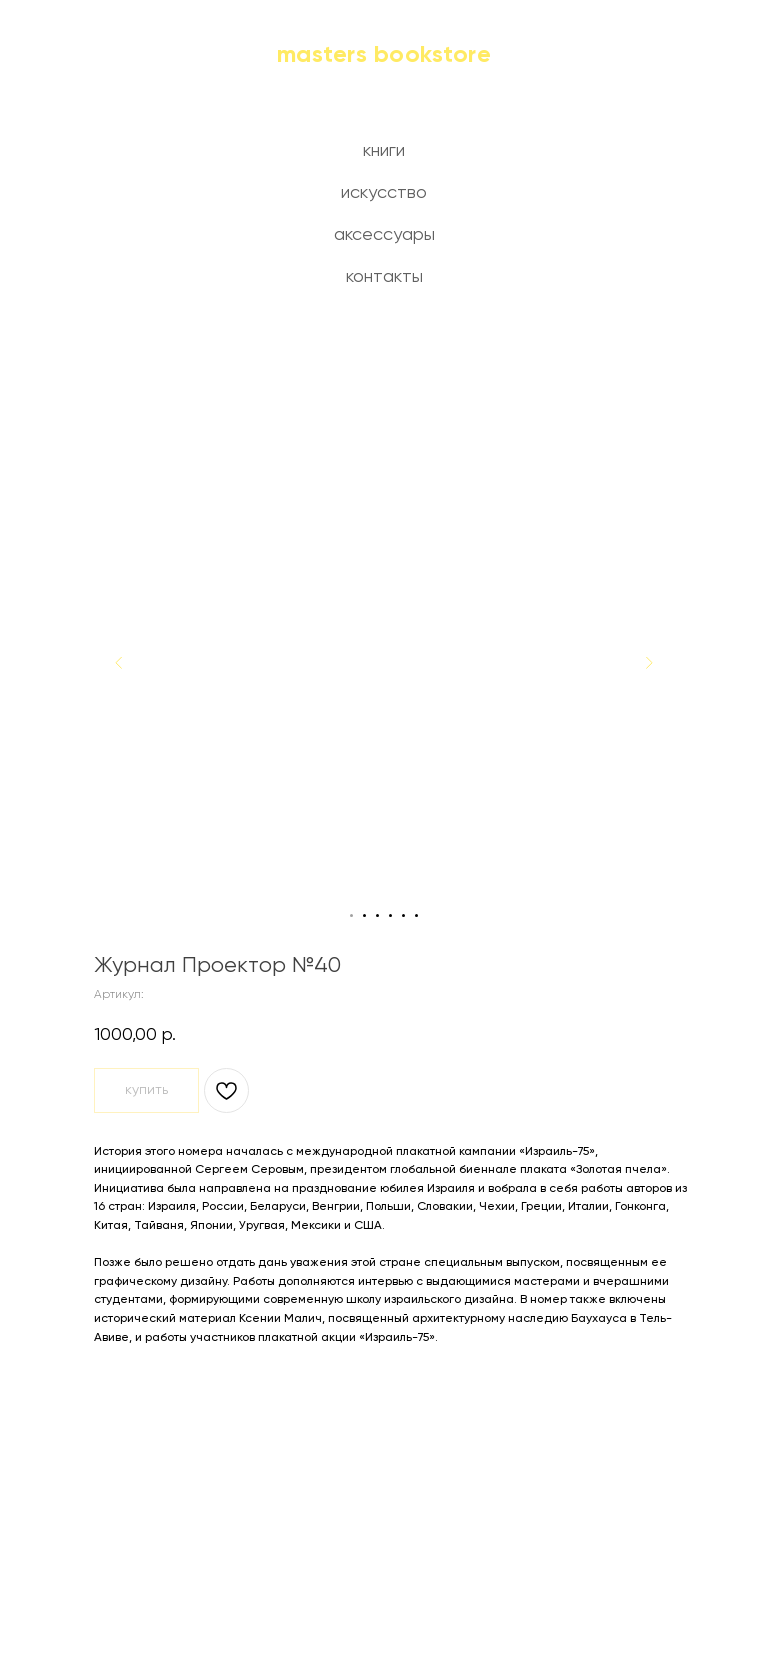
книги (384, 151)
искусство (384, 193)
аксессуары (384, 235)
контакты (384, 277)
